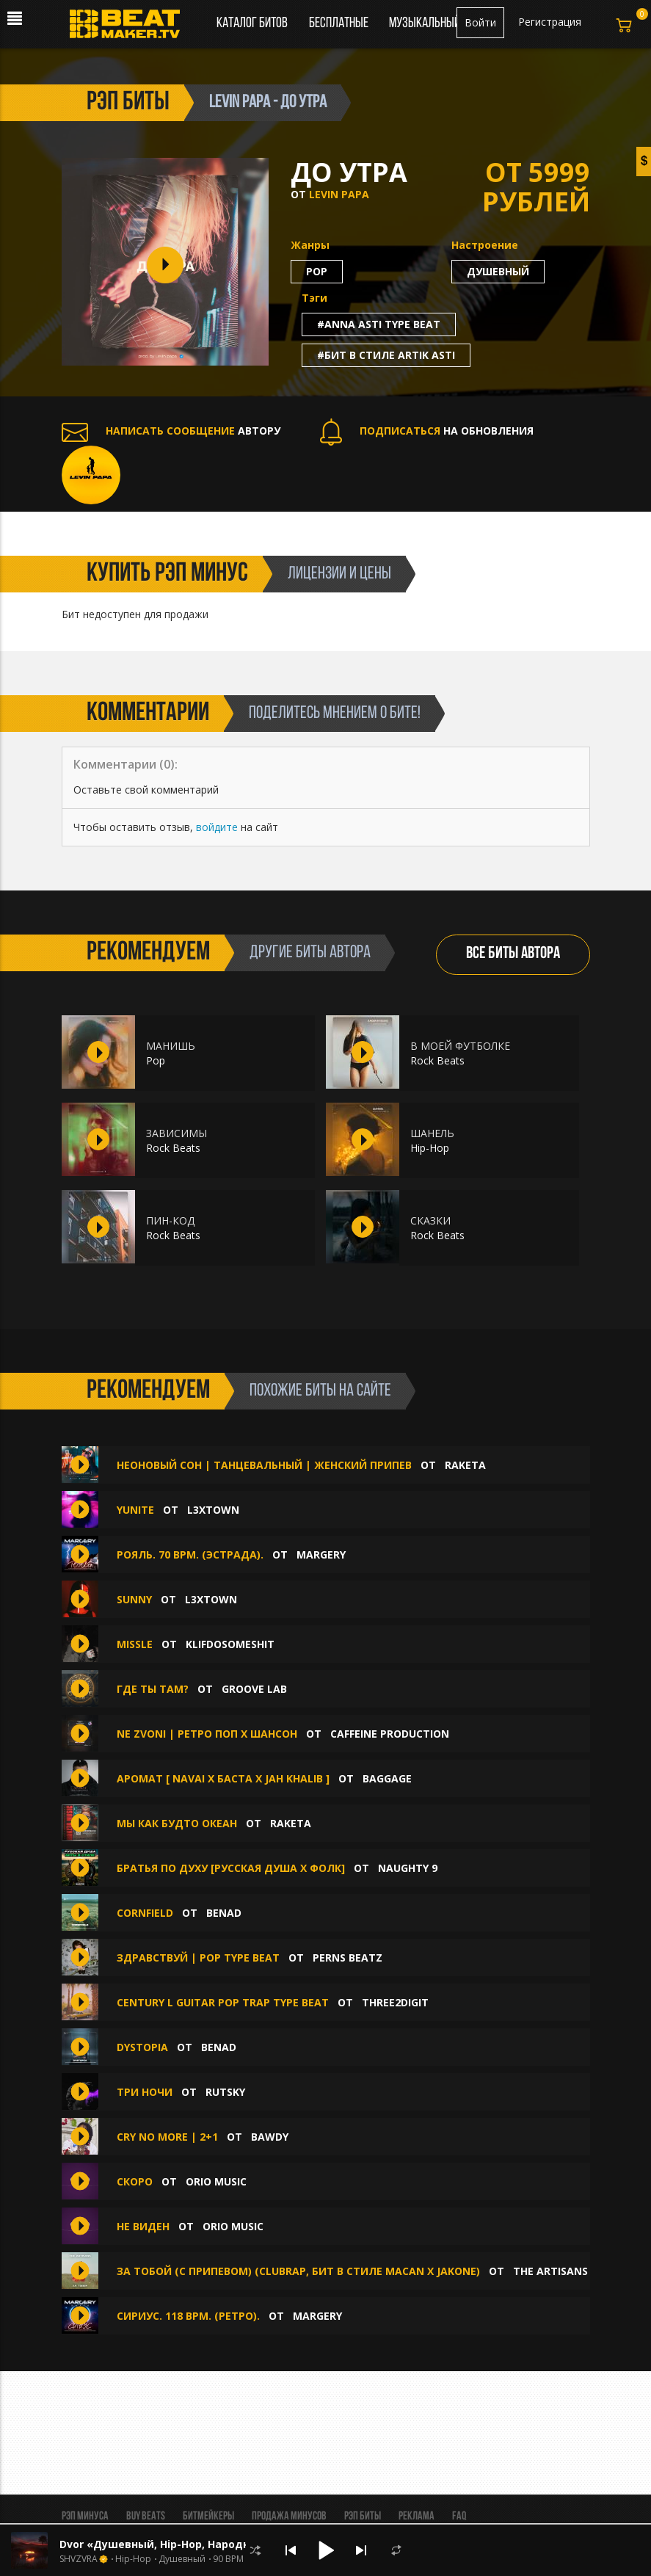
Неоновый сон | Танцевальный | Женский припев (264, 1465)
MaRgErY (321, 1554)
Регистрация (549, 22)
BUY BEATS (145, 2516)
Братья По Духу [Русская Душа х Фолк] (231, 1868)
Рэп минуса (85, 2516)
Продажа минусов (289, 2516)
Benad (223, 1913)
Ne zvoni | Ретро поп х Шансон (207, 1734)
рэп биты (128, 103)
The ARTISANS (550, 2271)
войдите (217, 827)
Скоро (136, 2181)
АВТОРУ (171, 431)
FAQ (459, 2516)
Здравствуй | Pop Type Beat (198, 1957)
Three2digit (395, 2002)
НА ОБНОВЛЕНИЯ (427, 431)
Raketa (465, 1465)
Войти (480, 22)
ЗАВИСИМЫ (176, 1133)
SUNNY (134, 1599)
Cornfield (145, 1913)
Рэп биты (362, 2516)
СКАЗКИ (430, 1220)
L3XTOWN (213, 1510)
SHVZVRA (78, 2559)
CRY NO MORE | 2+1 (167, 2137)
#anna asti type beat (378, 324)
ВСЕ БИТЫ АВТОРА (513, 954)
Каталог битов (252, 23)
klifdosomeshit (230, 1644)
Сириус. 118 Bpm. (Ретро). (188, 2316)
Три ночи (144, 2092)
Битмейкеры (208, 2516)
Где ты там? (153, 1689)
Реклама (416, 2516)
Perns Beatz (347, 1957)
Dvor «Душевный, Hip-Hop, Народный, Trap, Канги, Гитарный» (231, 2544)
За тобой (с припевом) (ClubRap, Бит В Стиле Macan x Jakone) (298, 2271)
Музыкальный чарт (436, 23)
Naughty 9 (407, 1868)
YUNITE (135, 1510)
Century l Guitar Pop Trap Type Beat (223, 2002)
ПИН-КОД (170, 1220)
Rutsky (225, 2092)
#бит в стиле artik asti (386, 355)
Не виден (144, 2226)
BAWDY (269, 2137)
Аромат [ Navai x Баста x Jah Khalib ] (224, 1778)
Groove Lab (254, 1689)
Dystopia (142, 2047)
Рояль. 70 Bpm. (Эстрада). (190, 1554)
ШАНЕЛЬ (432, 1133)
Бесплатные (340, 23)
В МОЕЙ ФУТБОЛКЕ (460, 1046)
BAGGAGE (387, 1778)
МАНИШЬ (170, 1046)
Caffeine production (389, 1734)
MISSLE (135, 1644)
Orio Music (216, 2181)
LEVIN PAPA (339, 194)
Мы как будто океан (177, 1823)
